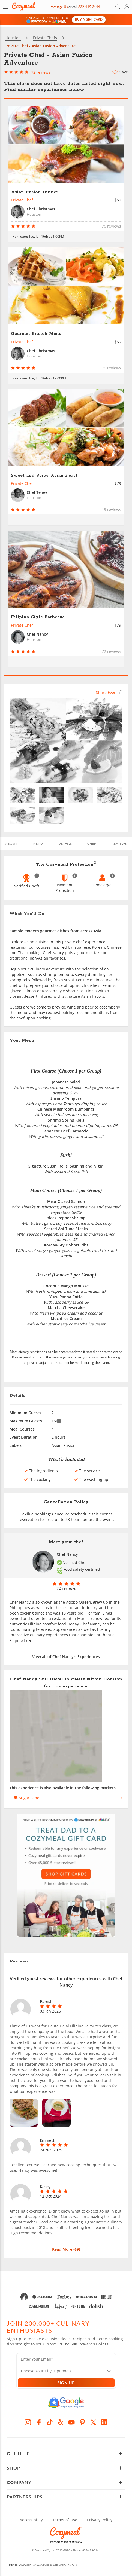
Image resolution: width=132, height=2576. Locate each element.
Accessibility (31, 2518)
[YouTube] (71, 2420)
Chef (91, 842)
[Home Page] (23, 7)
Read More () (66, 2247)
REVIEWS (119, 842)
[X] (93, 2420)
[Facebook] (38, 2420)
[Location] (69, 2369)
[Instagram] (27, 2420)
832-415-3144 (91, 2548)
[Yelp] (60, 2420)
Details (65, 842)
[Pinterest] (82, 2420)
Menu (38, 842)
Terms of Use (65, 2518)
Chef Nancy (67, 1552)
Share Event (109, 690)
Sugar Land (27, 1796)
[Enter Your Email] (66, 2359)
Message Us (59, 7)
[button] (5, 6)
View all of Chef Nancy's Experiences (66, 1655)
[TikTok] (49, 2420)
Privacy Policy (99, 2518)
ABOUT (11, 842)
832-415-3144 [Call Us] (89, 7)
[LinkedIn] (104, 2420)
